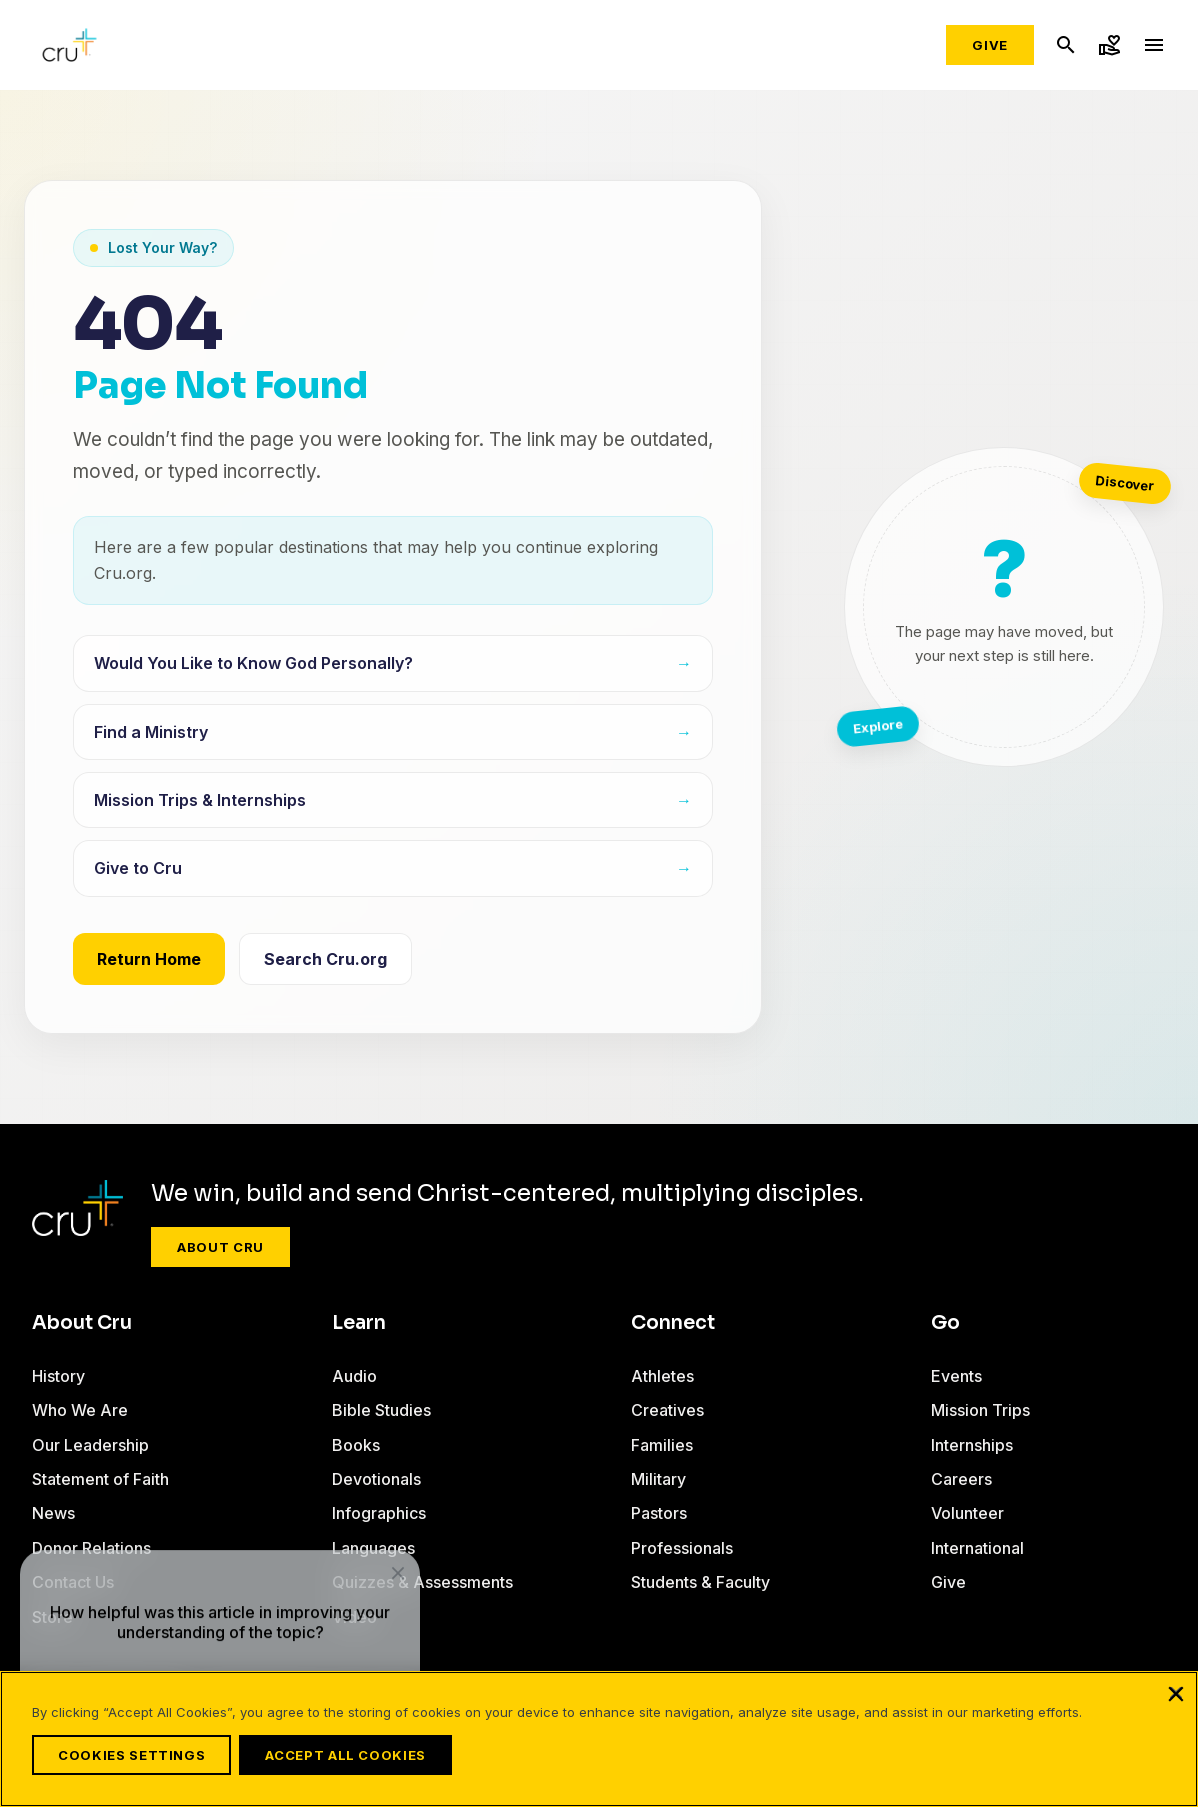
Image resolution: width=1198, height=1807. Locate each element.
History (58, 1376)
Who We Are (80, 1410)
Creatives (667, 1410)
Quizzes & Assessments (422, 1582)
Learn (359, 1323)
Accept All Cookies (357, 1755)
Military (658, 1479)
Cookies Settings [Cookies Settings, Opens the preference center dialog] (131, 1755)
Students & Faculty (700, 1582)
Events (956, 1376)
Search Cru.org (325, 959)
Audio (354, 1376)
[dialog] (220, 1607)
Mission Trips (980, 1410)
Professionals (682, 1548)
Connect (673, 1323)
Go (945, 1323)
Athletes (662, 1376)
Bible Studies (381, 1410)
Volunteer (967, 1513)
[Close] (1176, 1705)
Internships (972, 1445)
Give (990, 45)
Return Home (149, 959)
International (977, 1548)
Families (662, 1445)
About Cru (220, 1247)
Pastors (659, 1513)
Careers (961, 1479)
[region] (599, 1745)
